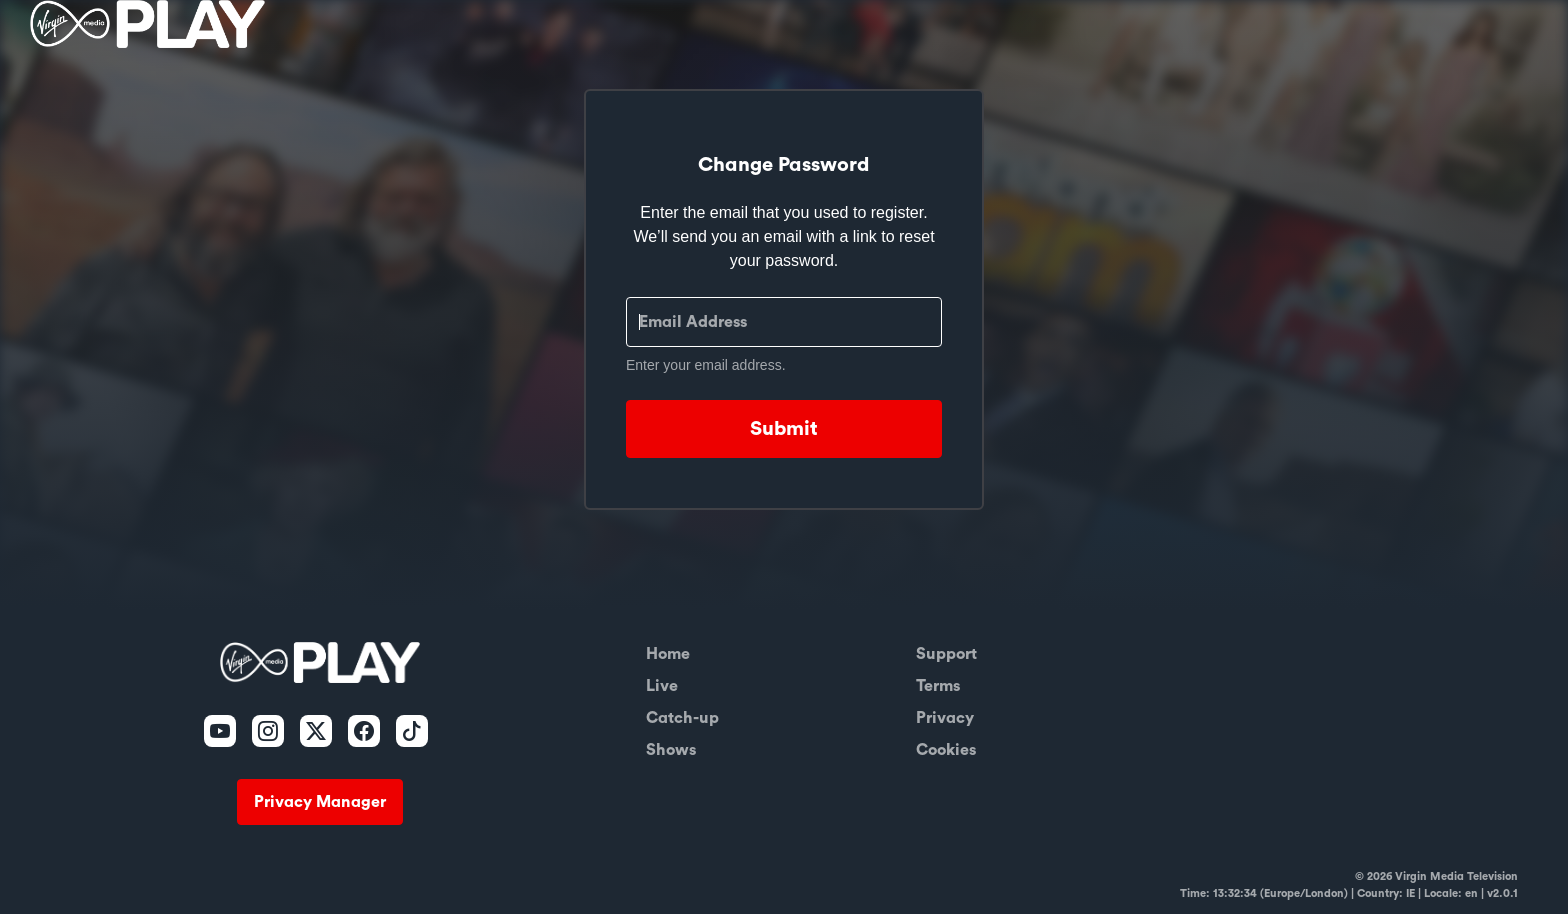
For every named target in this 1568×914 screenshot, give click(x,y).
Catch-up (682, 718)
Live (662, 686)
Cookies (946, 750)
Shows (671, 750)
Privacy (945, 718)
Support (946, 654)
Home (668, 654)
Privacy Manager (320, 802)
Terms (938, 686)
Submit (784, 429)
